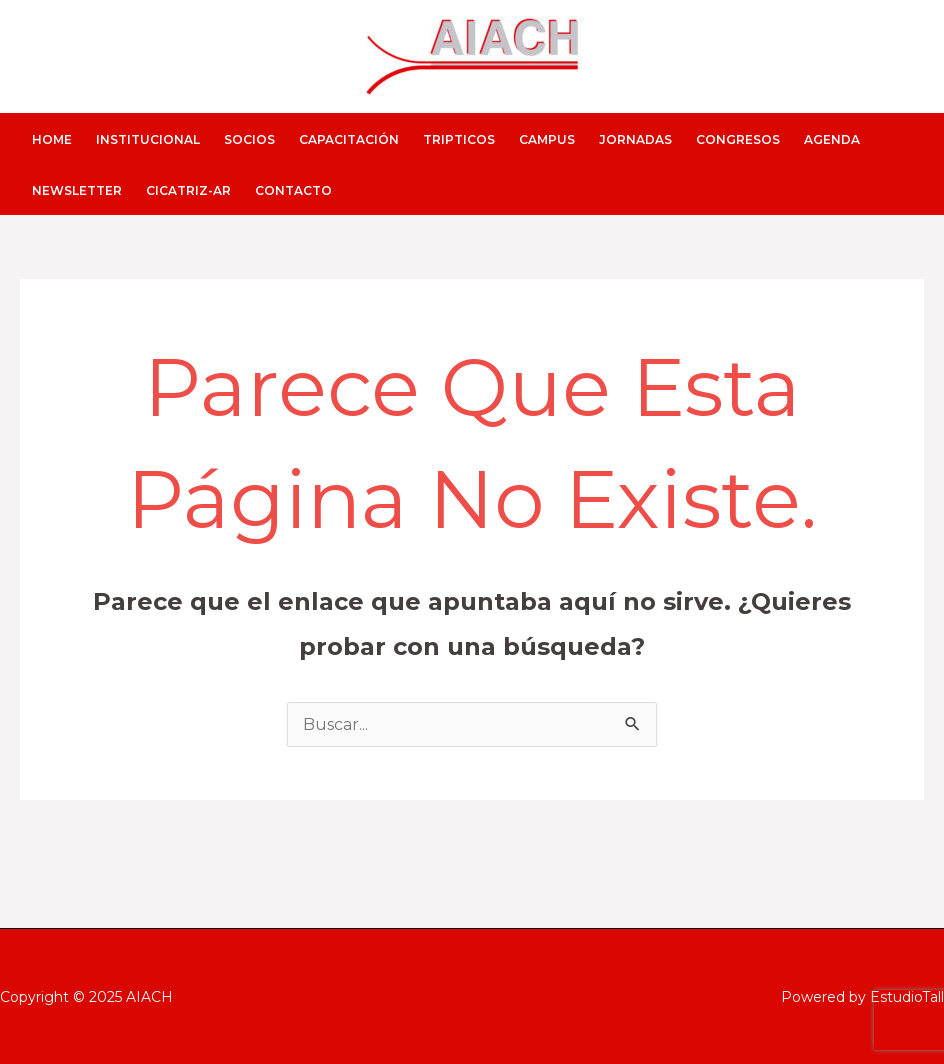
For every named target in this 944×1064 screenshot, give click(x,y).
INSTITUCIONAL (148, 139)
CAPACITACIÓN (349, 139)
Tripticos (459, 139)
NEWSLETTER (77, 190)
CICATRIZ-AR (188, 190)
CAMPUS (547, 139)
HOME (52, 139)
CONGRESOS (738, 139)
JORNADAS (635, 139)
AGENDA (832, 139)
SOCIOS (249, 139)
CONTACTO (293, 190)
